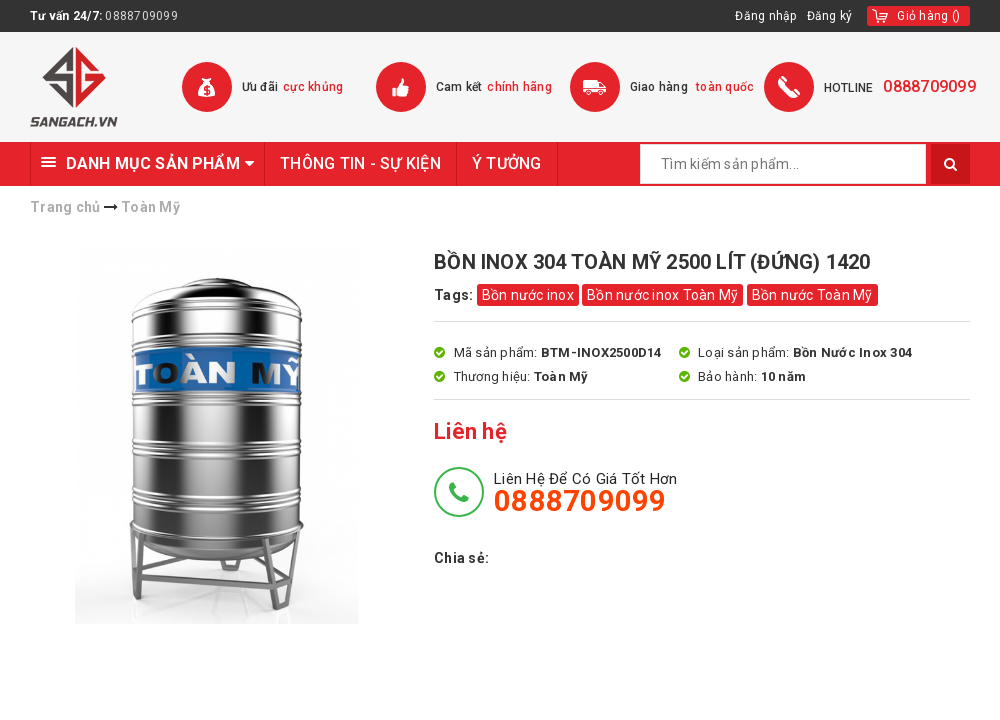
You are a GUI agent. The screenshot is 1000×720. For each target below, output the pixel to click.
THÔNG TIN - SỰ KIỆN (360, 163)
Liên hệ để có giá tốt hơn (585, 493)
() (928, 16)
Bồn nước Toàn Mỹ (812, 295)
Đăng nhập (765, 16)
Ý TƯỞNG (507, 163)
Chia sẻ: (461, 558)
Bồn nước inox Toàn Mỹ (662, 295)
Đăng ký (830, 16)
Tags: (455, 295)
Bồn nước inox (528, 295)
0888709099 (141, 16)
